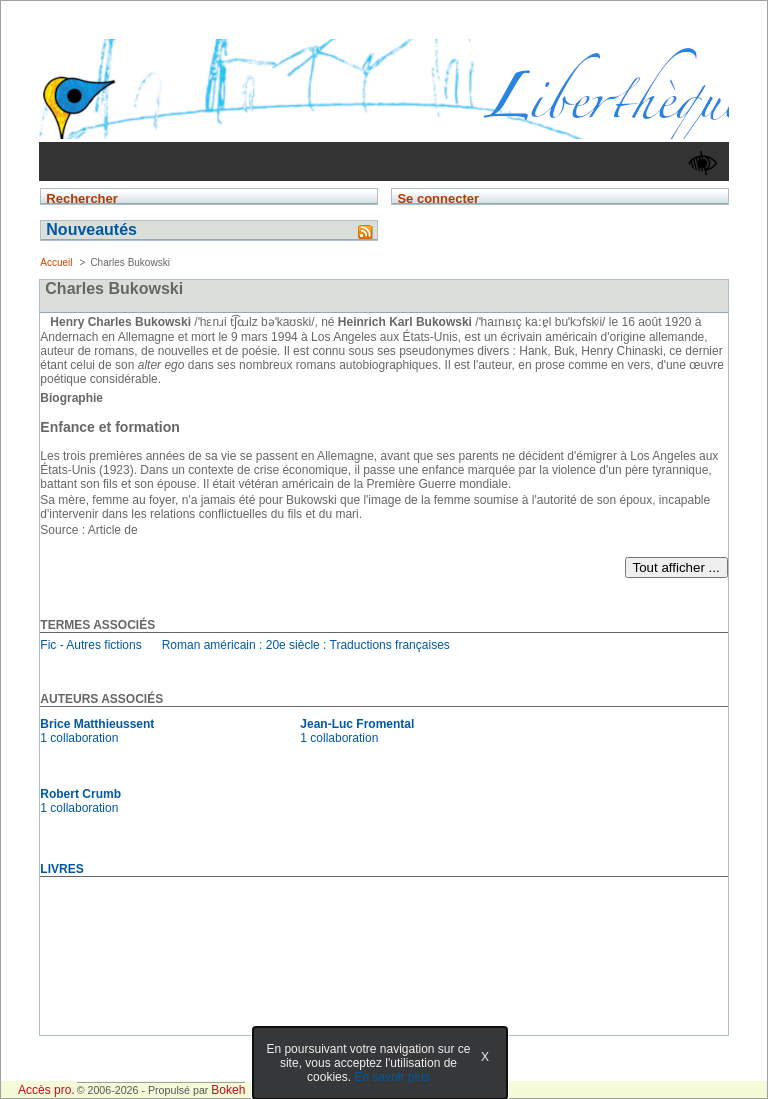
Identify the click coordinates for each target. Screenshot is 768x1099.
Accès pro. (46, 1090)
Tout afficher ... (676, 567)
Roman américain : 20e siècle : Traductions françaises (306, 645)
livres (61, 869)
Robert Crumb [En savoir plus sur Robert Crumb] (80, 794)
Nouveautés (91, 229)
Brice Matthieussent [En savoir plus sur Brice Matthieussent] (97, 724)
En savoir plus (391, 1077)
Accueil (56, 262)
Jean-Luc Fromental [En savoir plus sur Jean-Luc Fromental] (357, 724)
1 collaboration (79, 738)
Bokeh (228, 1090)
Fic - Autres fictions (90, 645)
